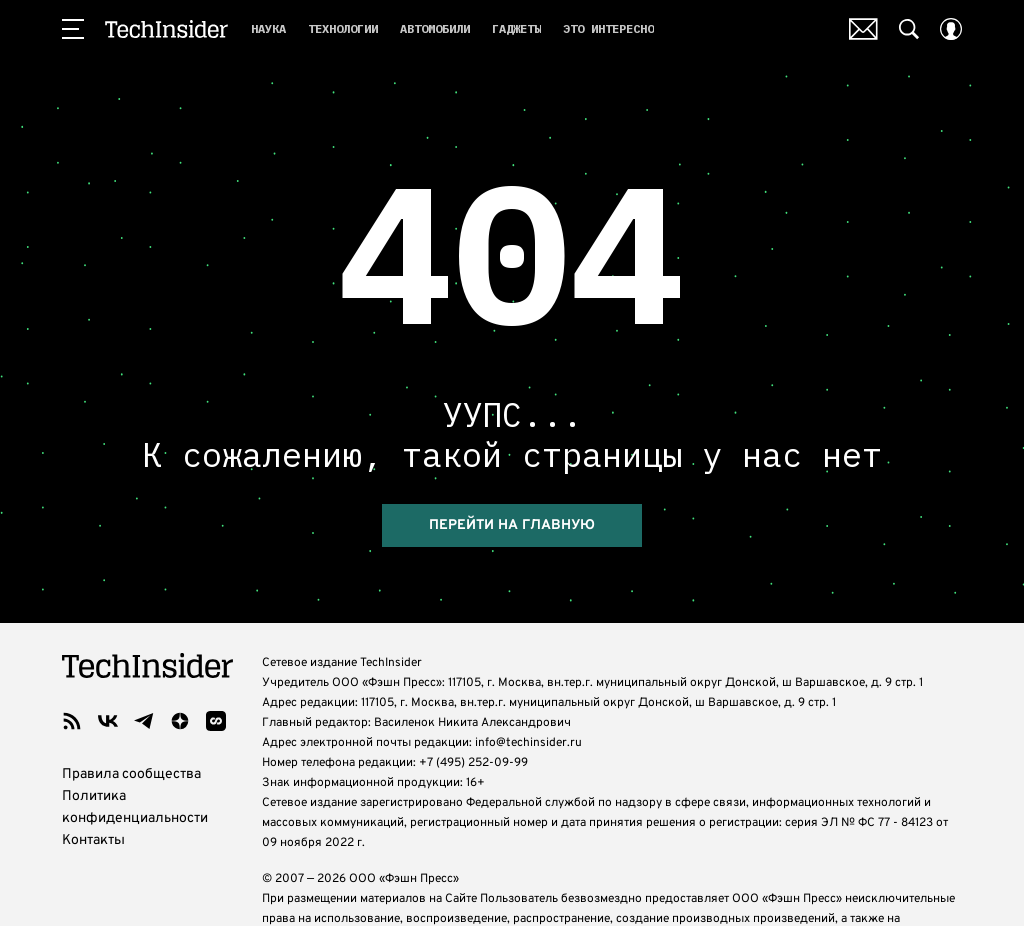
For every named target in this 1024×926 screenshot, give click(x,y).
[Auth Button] (951, 29)
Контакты (93, 840)
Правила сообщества (131, 774)
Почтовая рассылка (863, 29)
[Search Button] (909, 29)
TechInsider (166, 29)
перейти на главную (512, 525)
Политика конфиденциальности (135, 807)
